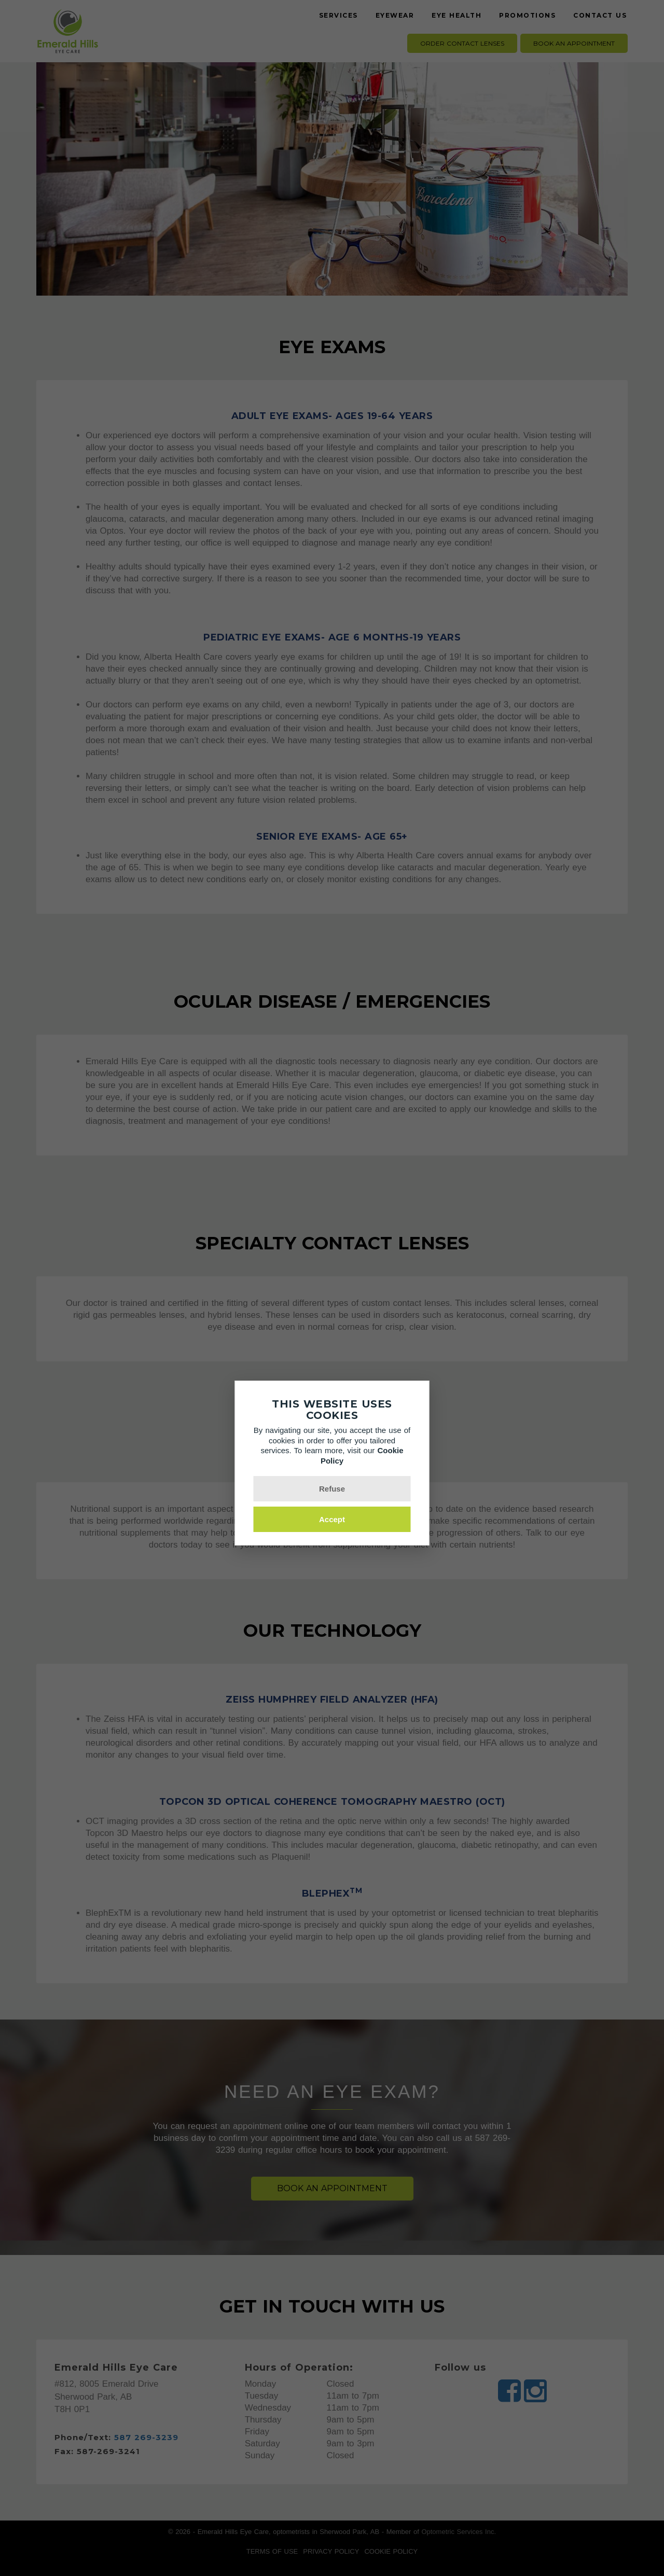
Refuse (332, 1488)
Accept (332, 1519)
